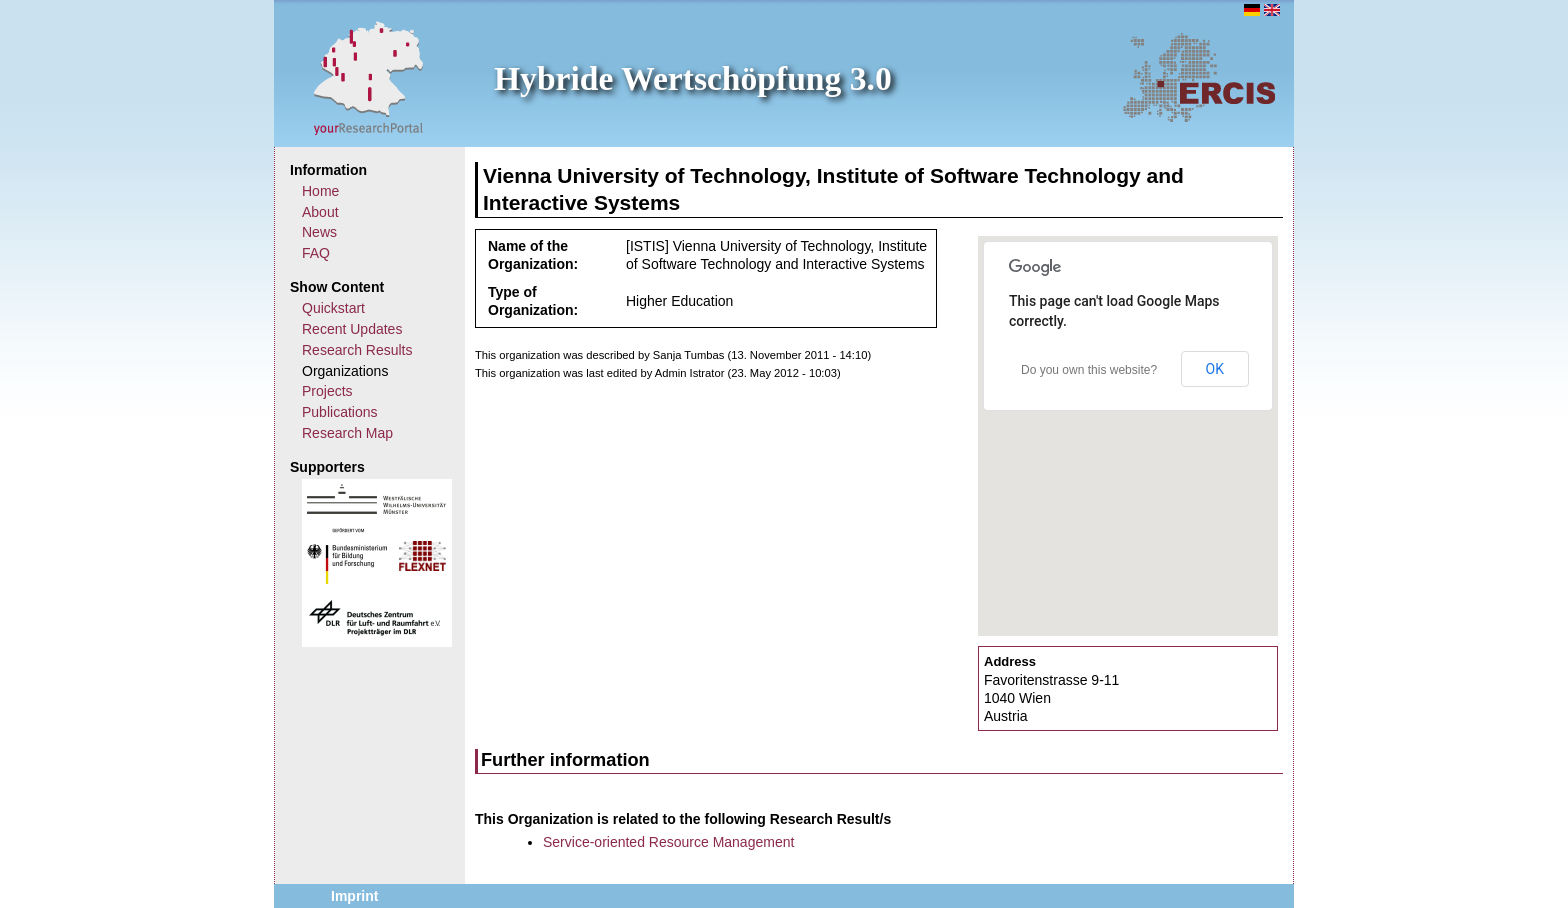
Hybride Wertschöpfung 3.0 (693, 78)
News (319, 232)
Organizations (345, 371)
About (320, 212)
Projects (327, 391)
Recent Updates (352, 329)
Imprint (354, 896)
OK (1215, 369)
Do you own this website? (1089, 370)
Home (320, 191)
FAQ (316, 253)
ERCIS (1199, 77)
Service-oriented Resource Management (668, 842)
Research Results (357, 350)
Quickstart (333, 308)
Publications (340, 412)
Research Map (347, 433)
